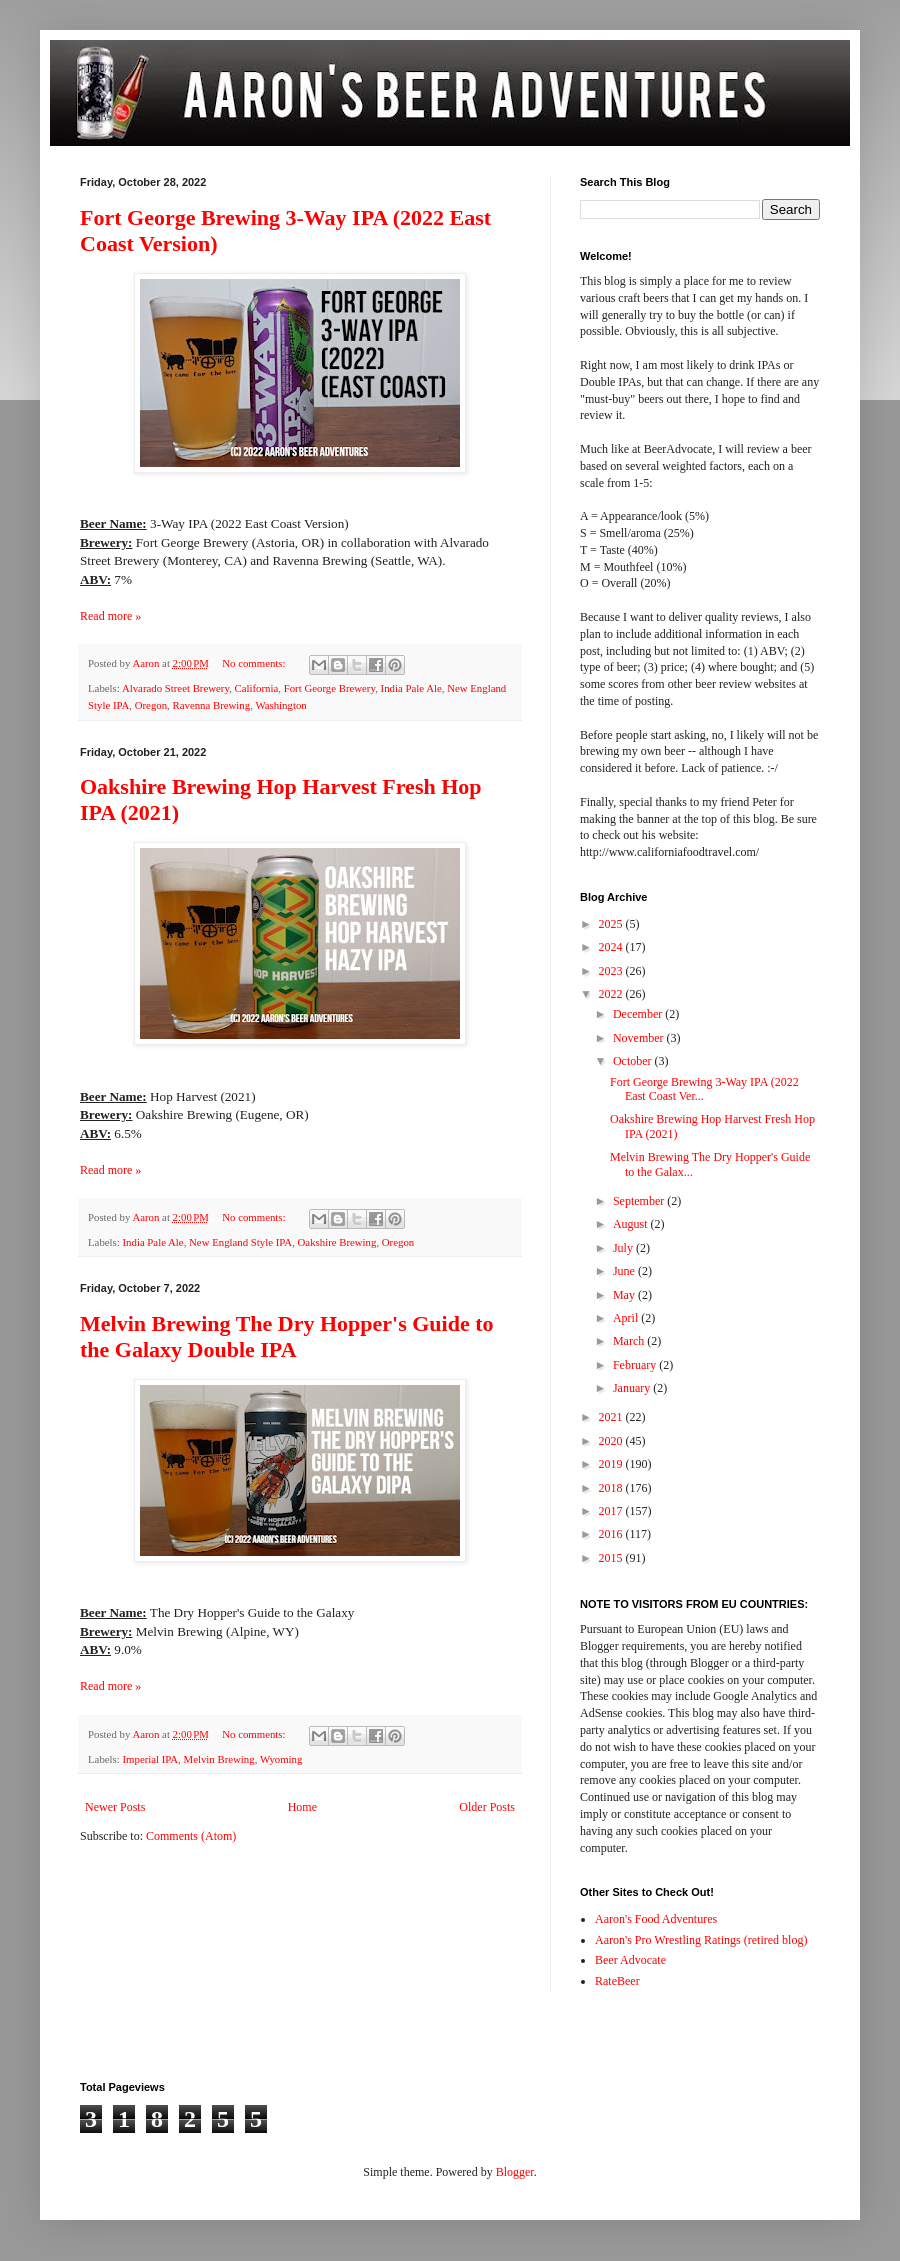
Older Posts (487, 1807)
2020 (612, 1441)
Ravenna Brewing (212, 705)
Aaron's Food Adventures (656, 1919)
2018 (612, 1488)
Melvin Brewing (219, 1759)
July (624, 1248)
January (633, 1388)
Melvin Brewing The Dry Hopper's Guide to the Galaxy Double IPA (287, 1336)
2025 (612, 924)
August (632, 1224)
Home (302, 1807)
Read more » (110, 616)
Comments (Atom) (191, 1836)
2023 (612, 971)
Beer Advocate (630, 1960)
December (639, 1014)
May (625, 1295)
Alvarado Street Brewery (175, 688)
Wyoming (281, 1759)
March (630, 1341)
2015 (612, 1558)
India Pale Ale (411, 688)
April (627, 1318)
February (636, 1365)
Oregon (151, 705)
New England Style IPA (240, 1242)
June (625, 1271)
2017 (612, 1511)
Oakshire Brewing (337, 1242)
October (634, 1061)
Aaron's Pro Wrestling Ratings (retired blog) (701, 1940)
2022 (612, 994)
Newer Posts (115, 1807)
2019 (612, 1464)
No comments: (255, 663)
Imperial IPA (150, 1759)
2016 (612, 1534)
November (640, 1038)
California (257, 688)
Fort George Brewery (329, 688)
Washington (280, 705)
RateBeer (617, 1981)
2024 (612, 947)
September (640, 1201)
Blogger (515, 2172)
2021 (612, 1417)
